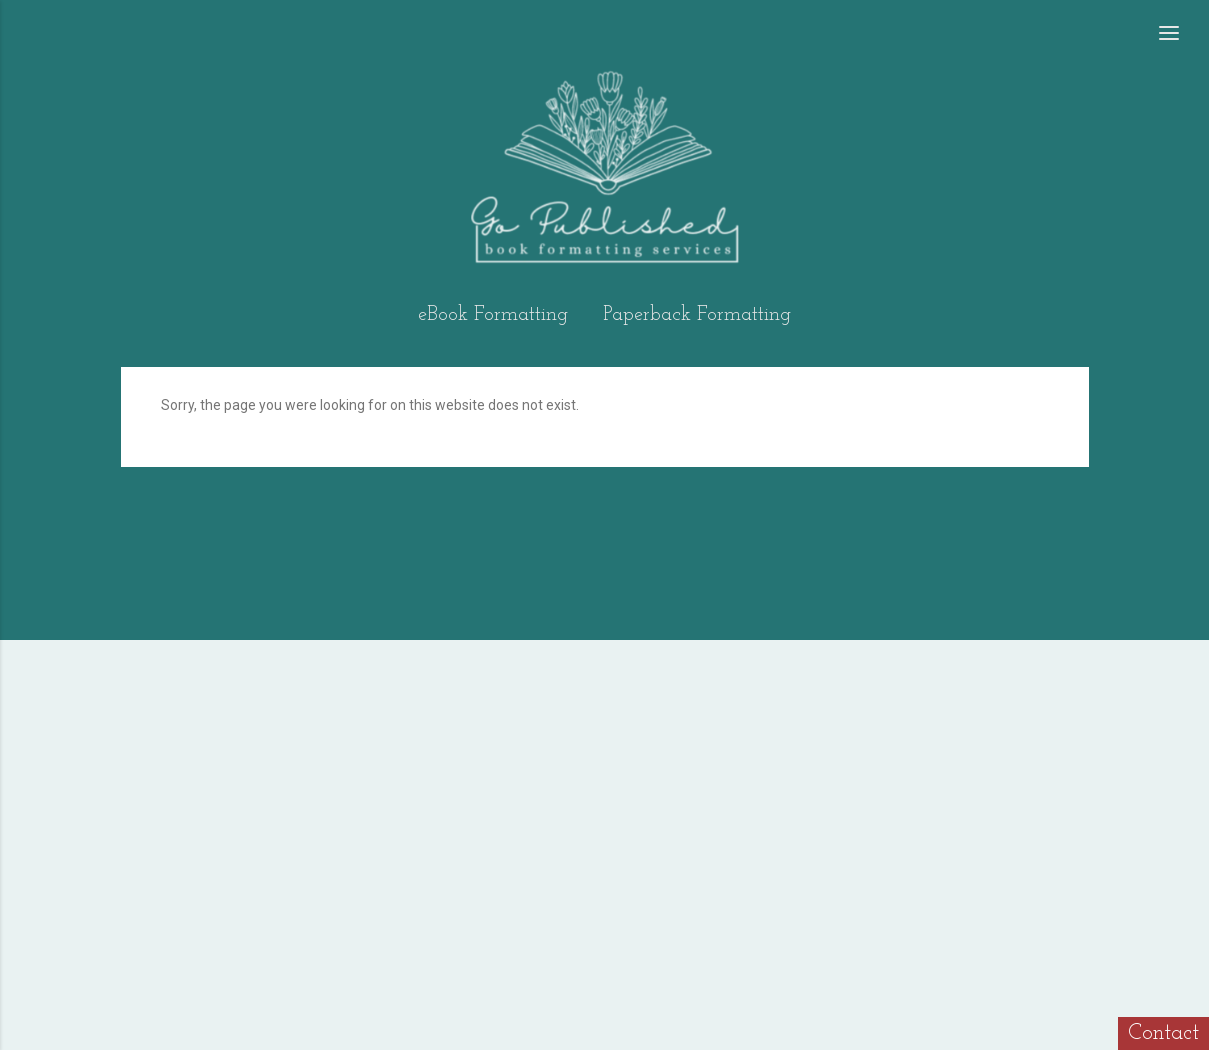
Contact (1163, 1033)
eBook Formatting (493, 315)
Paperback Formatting (697, 315)
